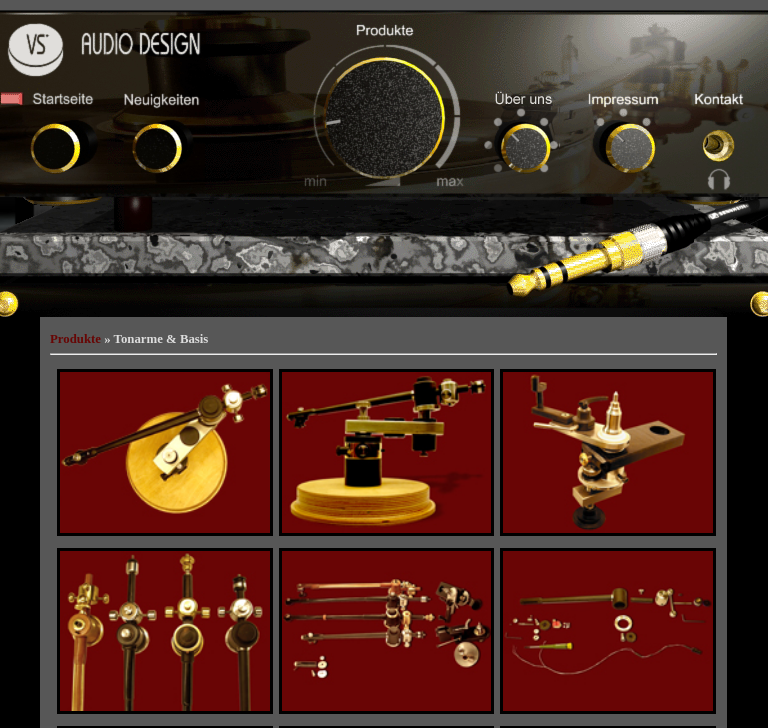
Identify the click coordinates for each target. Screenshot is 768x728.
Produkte (75, 339)
